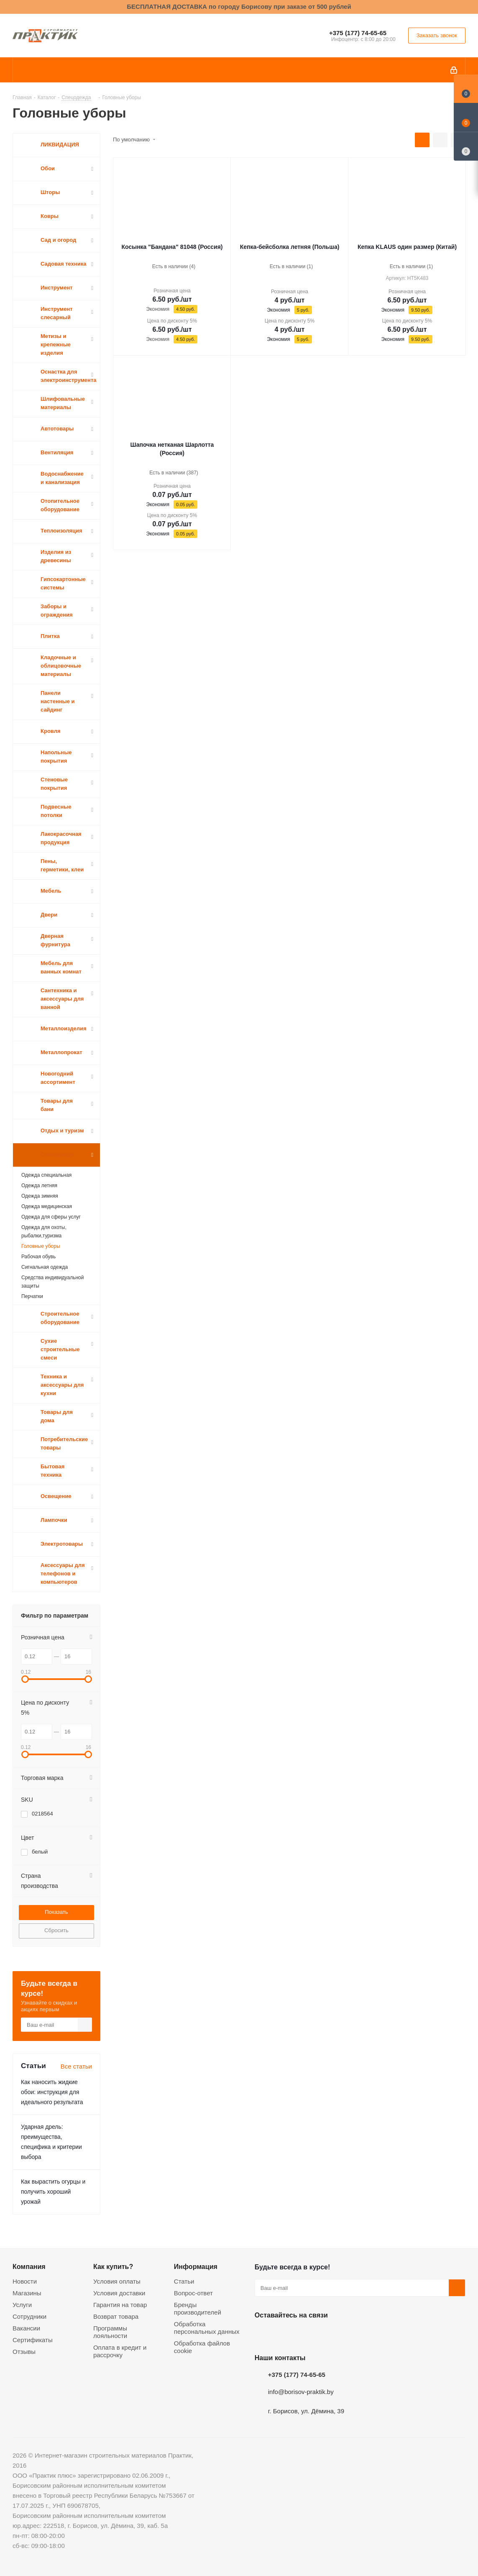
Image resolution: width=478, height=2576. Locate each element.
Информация (195, 2266)
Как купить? (113, 2266)
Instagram (305, 2334)
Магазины (27, 2293)
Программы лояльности (110, 2332)
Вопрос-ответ (193, 2293)
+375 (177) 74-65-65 (357, 32)
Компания (29, 2266)
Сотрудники (29, 2316)
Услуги (22, 2304)
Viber (346, 2334)
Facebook (284, 2334)
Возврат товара (115, 2316)
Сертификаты (33, 2339)
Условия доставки (119, 2293)
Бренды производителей (197, 2308)
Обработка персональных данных (207, 2327)
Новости (25, 2281)
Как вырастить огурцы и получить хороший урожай (53, 2191)
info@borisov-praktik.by (301, 2391)
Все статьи (76, 2066)
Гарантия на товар (120, 2304)
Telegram (325, 2334)
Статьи (184, 2281)
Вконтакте (263, 2334)
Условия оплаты (117, 2281)
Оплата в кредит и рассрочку (119, 2351)
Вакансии (26, 2328)
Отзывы (24, 2351)
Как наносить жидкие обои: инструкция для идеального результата (52, 2092)
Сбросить (56, 1930)
